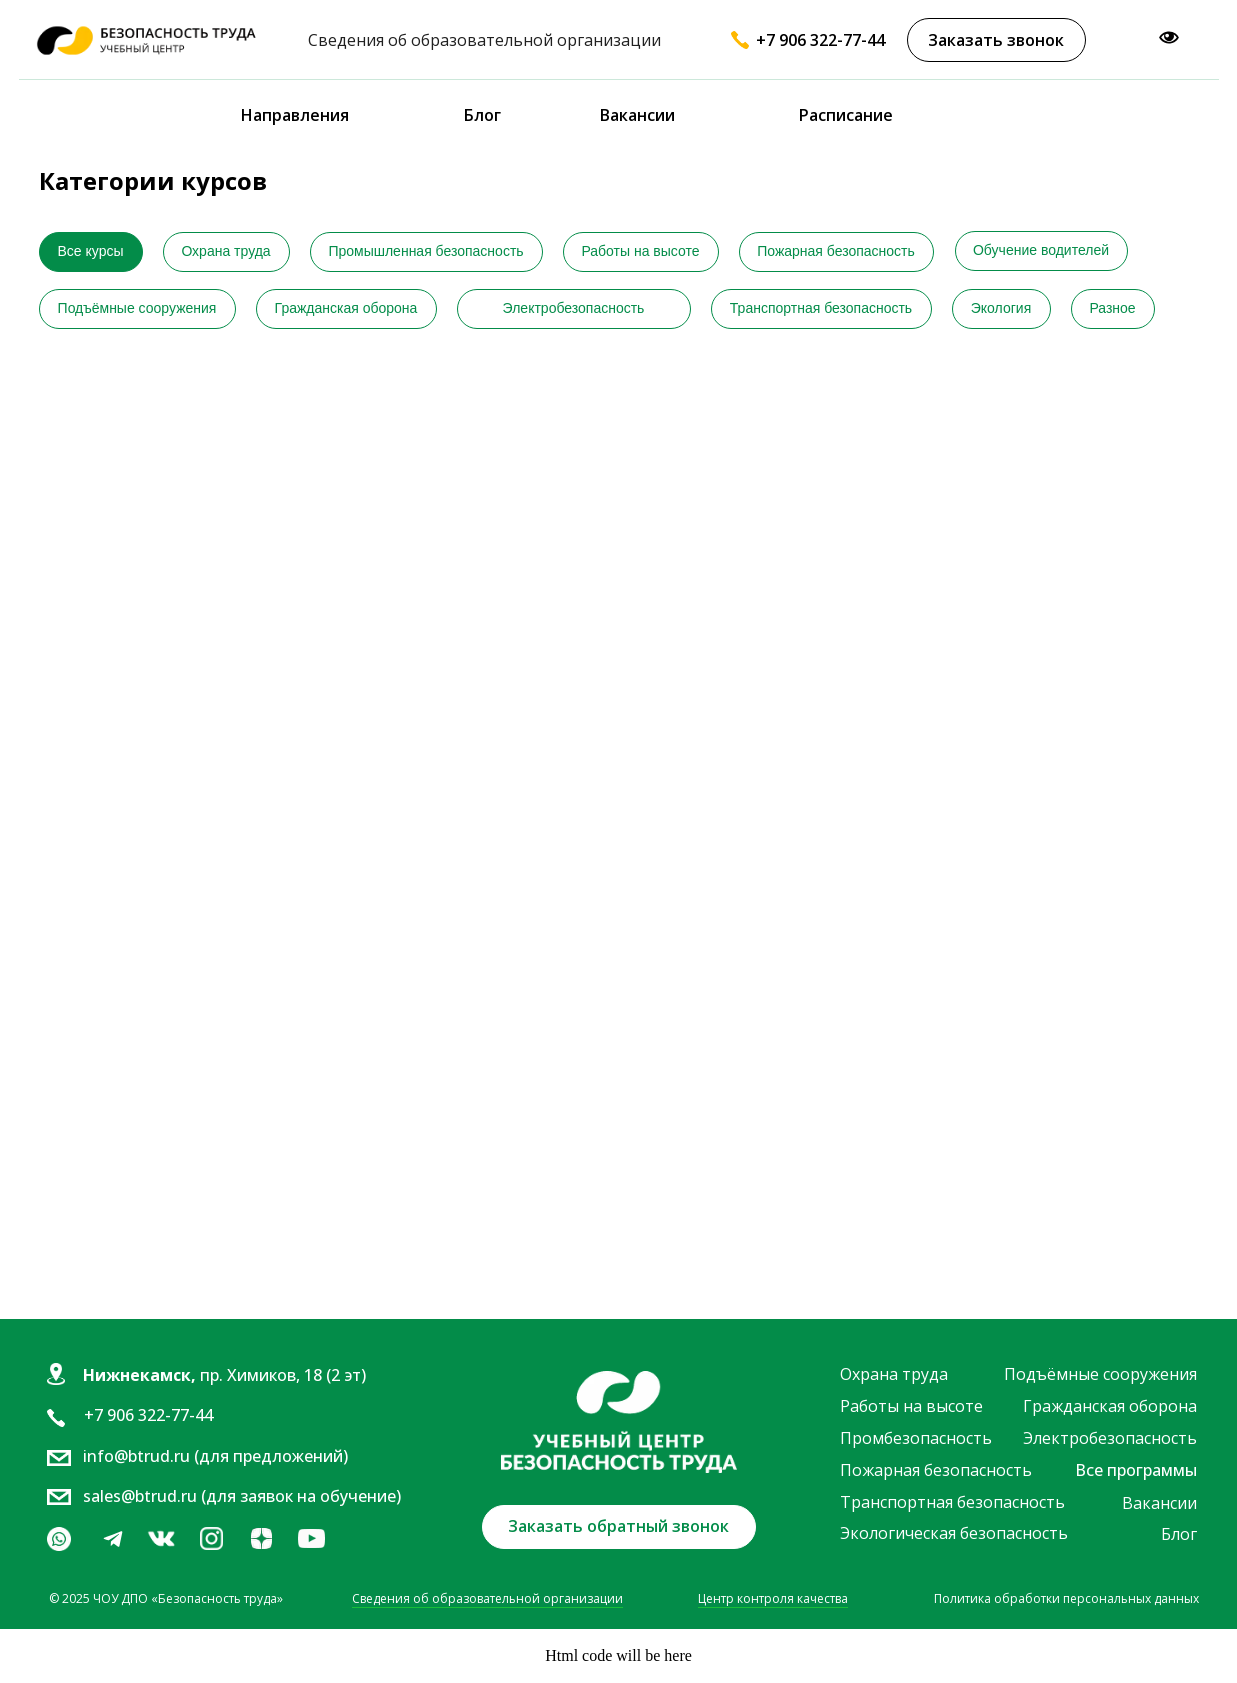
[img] (161, 1539)
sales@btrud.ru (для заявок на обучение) (242, 1496)
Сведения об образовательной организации (487, 1598)
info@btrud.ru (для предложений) (215, 1456)
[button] (996, 40)
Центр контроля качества (773, 1598)
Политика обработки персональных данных (1066, 1598)
